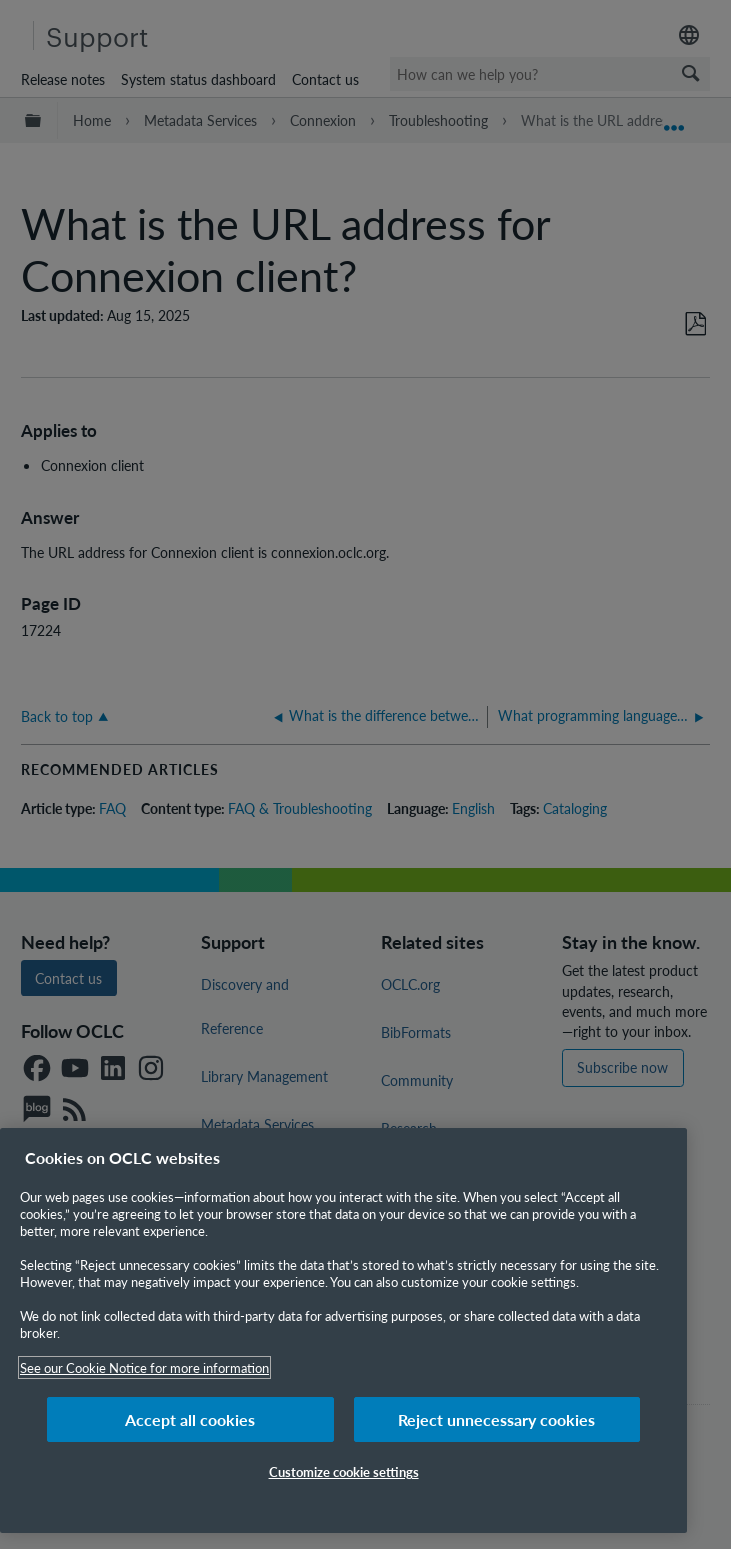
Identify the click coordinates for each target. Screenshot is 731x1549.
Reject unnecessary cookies (496, 1419)
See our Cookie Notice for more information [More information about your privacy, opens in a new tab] (144, 1367)
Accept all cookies (190, 1419)
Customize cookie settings (344, 1471)
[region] (343, 1330)
